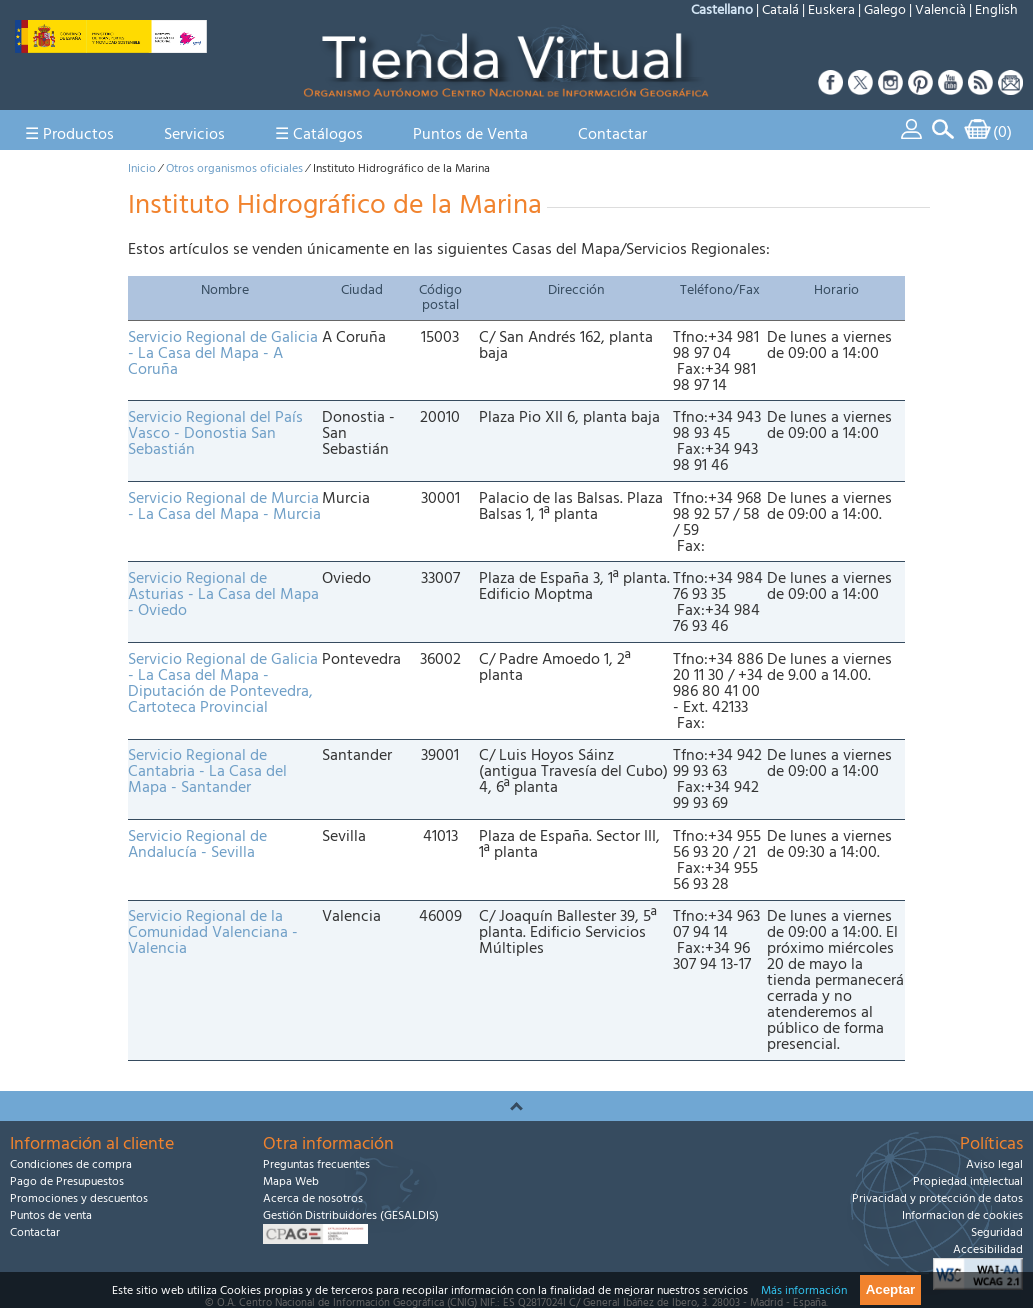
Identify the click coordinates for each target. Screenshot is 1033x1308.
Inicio (142, 168)
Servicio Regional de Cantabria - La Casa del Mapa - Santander (207, 771)
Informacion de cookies (962, 1215)
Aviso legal (994, 1164)
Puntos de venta (51, 1215)
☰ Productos (69, 134)
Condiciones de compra (71, 1164)
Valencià (940, 10)
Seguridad (997, 1232)
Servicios (194, 134)
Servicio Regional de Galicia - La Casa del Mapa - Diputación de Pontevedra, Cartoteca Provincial (223, 683)
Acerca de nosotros (313, 1198)
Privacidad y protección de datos (937, 1198)
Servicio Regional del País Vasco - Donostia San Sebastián (215, 433)
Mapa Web (291, 1181)
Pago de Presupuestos (67, 1181)
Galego (885, 10)
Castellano (722, 10)
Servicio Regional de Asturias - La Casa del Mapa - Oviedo (223, 594)
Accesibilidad (988, 1249)
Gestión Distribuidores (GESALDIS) (351, 1215)
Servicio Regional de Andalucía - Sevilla (197, 844)
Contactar (612, 134)
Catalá (780, 10)
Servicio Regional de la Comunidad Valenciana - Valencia (213, 932)
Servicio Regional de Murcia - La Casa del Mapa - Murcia (224, 506)
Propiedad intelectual (968, 1181)
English (996, 10)
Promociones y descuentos (79, 1198)
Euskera (831, 10)
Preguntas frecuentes (316, 1164)
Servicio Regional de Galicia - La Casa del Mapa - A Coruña (223, 353)
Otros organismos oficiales (234, 168)
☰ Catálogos (319, 134)
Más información (804, 1290)
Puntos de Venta (470, 134)
